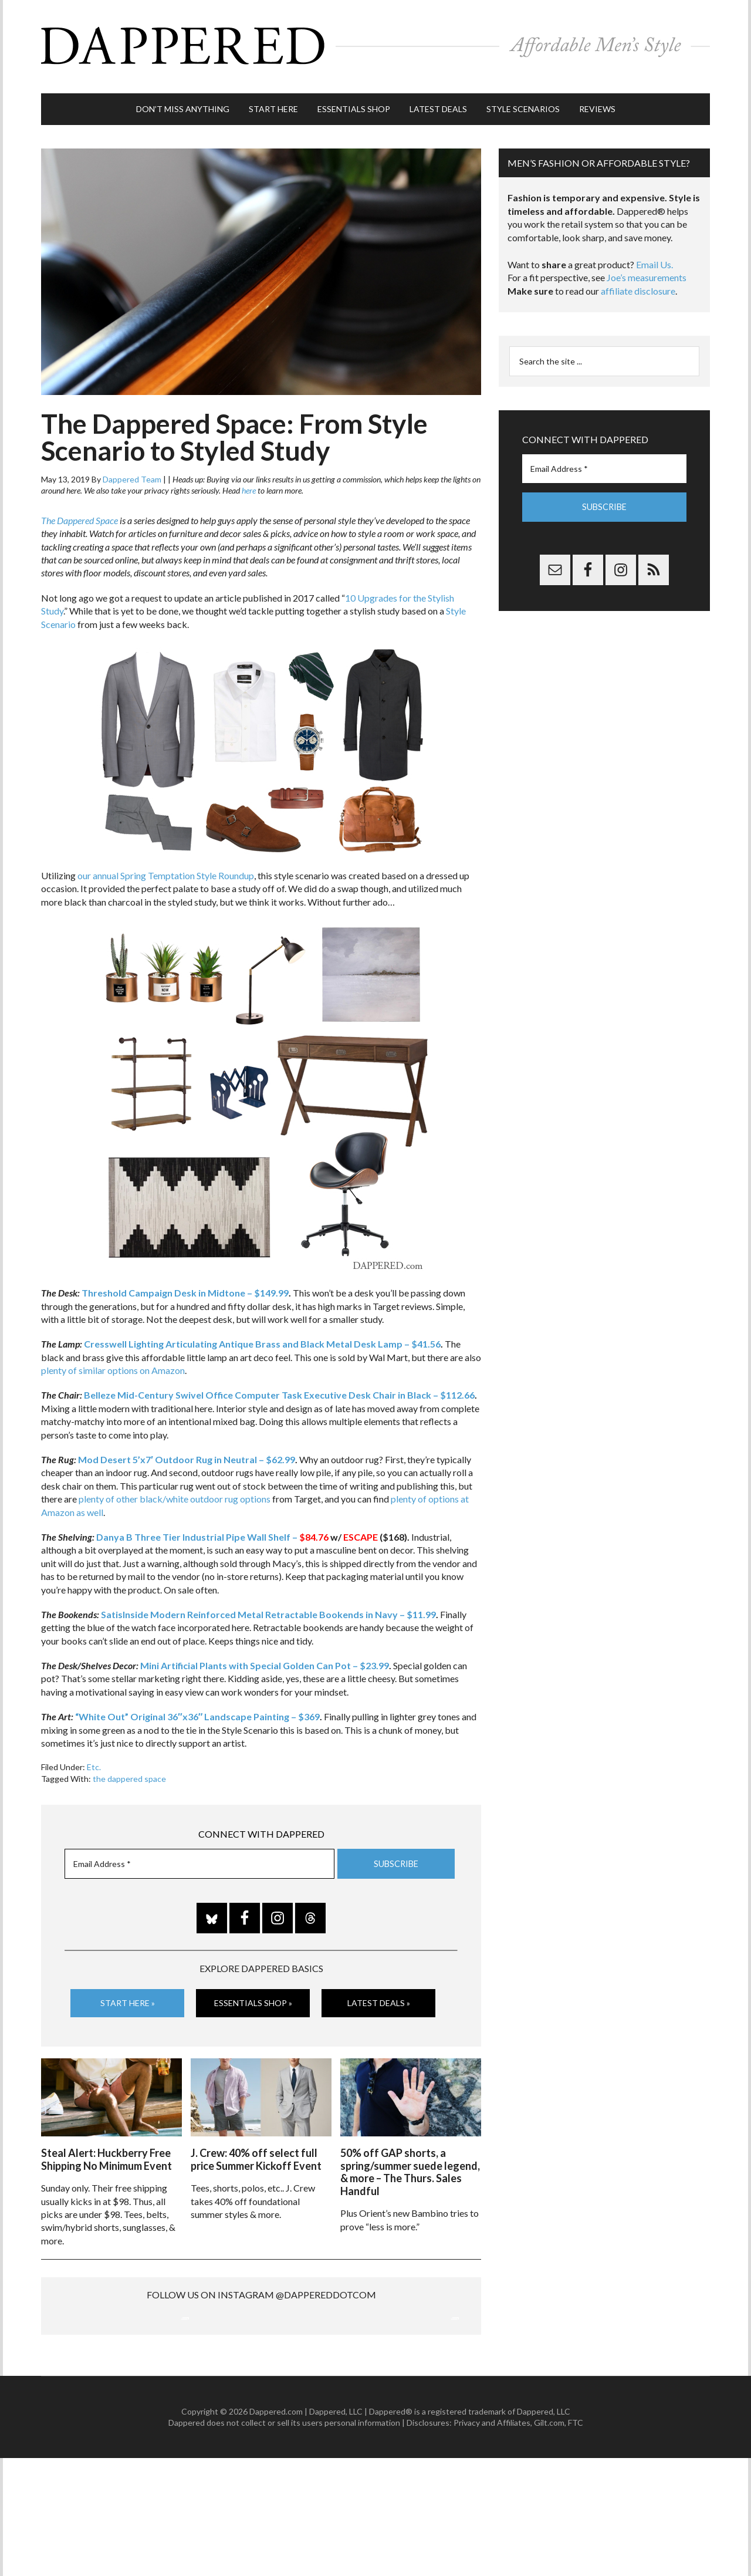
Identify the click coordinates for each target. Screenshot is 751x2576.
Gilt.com (549, 2540)
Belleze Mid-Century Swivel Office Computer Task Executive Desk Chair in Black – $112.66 (279, 1389)
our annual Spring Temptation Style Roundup (165, 870)
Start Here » (127, 1998)
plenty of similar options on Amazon (113, 1364)
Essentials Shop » (253, 1998)
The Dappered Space (79, 515)
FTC (575, 2540)
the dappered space (129, 1773)
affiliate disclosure (638, 285)
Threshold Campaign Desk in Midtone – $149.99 (185, 1287)
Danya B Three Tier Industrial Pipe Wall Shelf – (212, 1531)
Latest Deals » (378, 1998)
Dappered (375, 44)
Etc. (94, 1762)
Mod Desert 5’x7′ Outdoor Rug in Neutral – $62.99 (186, 1454)
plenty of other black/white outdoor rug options (174, 1493)
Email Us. (654, 259)
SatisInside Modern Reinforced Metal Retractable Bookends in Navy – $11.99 (268, 1609)
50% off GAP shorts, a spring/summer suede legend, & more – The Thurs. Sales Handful (410, 2164)
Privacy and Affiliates (492, 2540)
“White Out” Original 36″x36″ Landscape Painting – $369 (197, 1711)
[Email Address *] (199, 1858)
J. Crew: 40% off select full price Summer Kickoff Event (256, 2152)
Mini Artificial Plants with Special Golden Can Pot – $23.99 (264, 1660)
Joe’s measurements (646, 272)
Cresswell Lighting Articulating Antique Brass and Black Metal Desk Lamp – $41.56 (262, 1338)
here (249, 485)
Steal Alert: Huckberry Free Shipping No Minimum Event (106, 2152)
